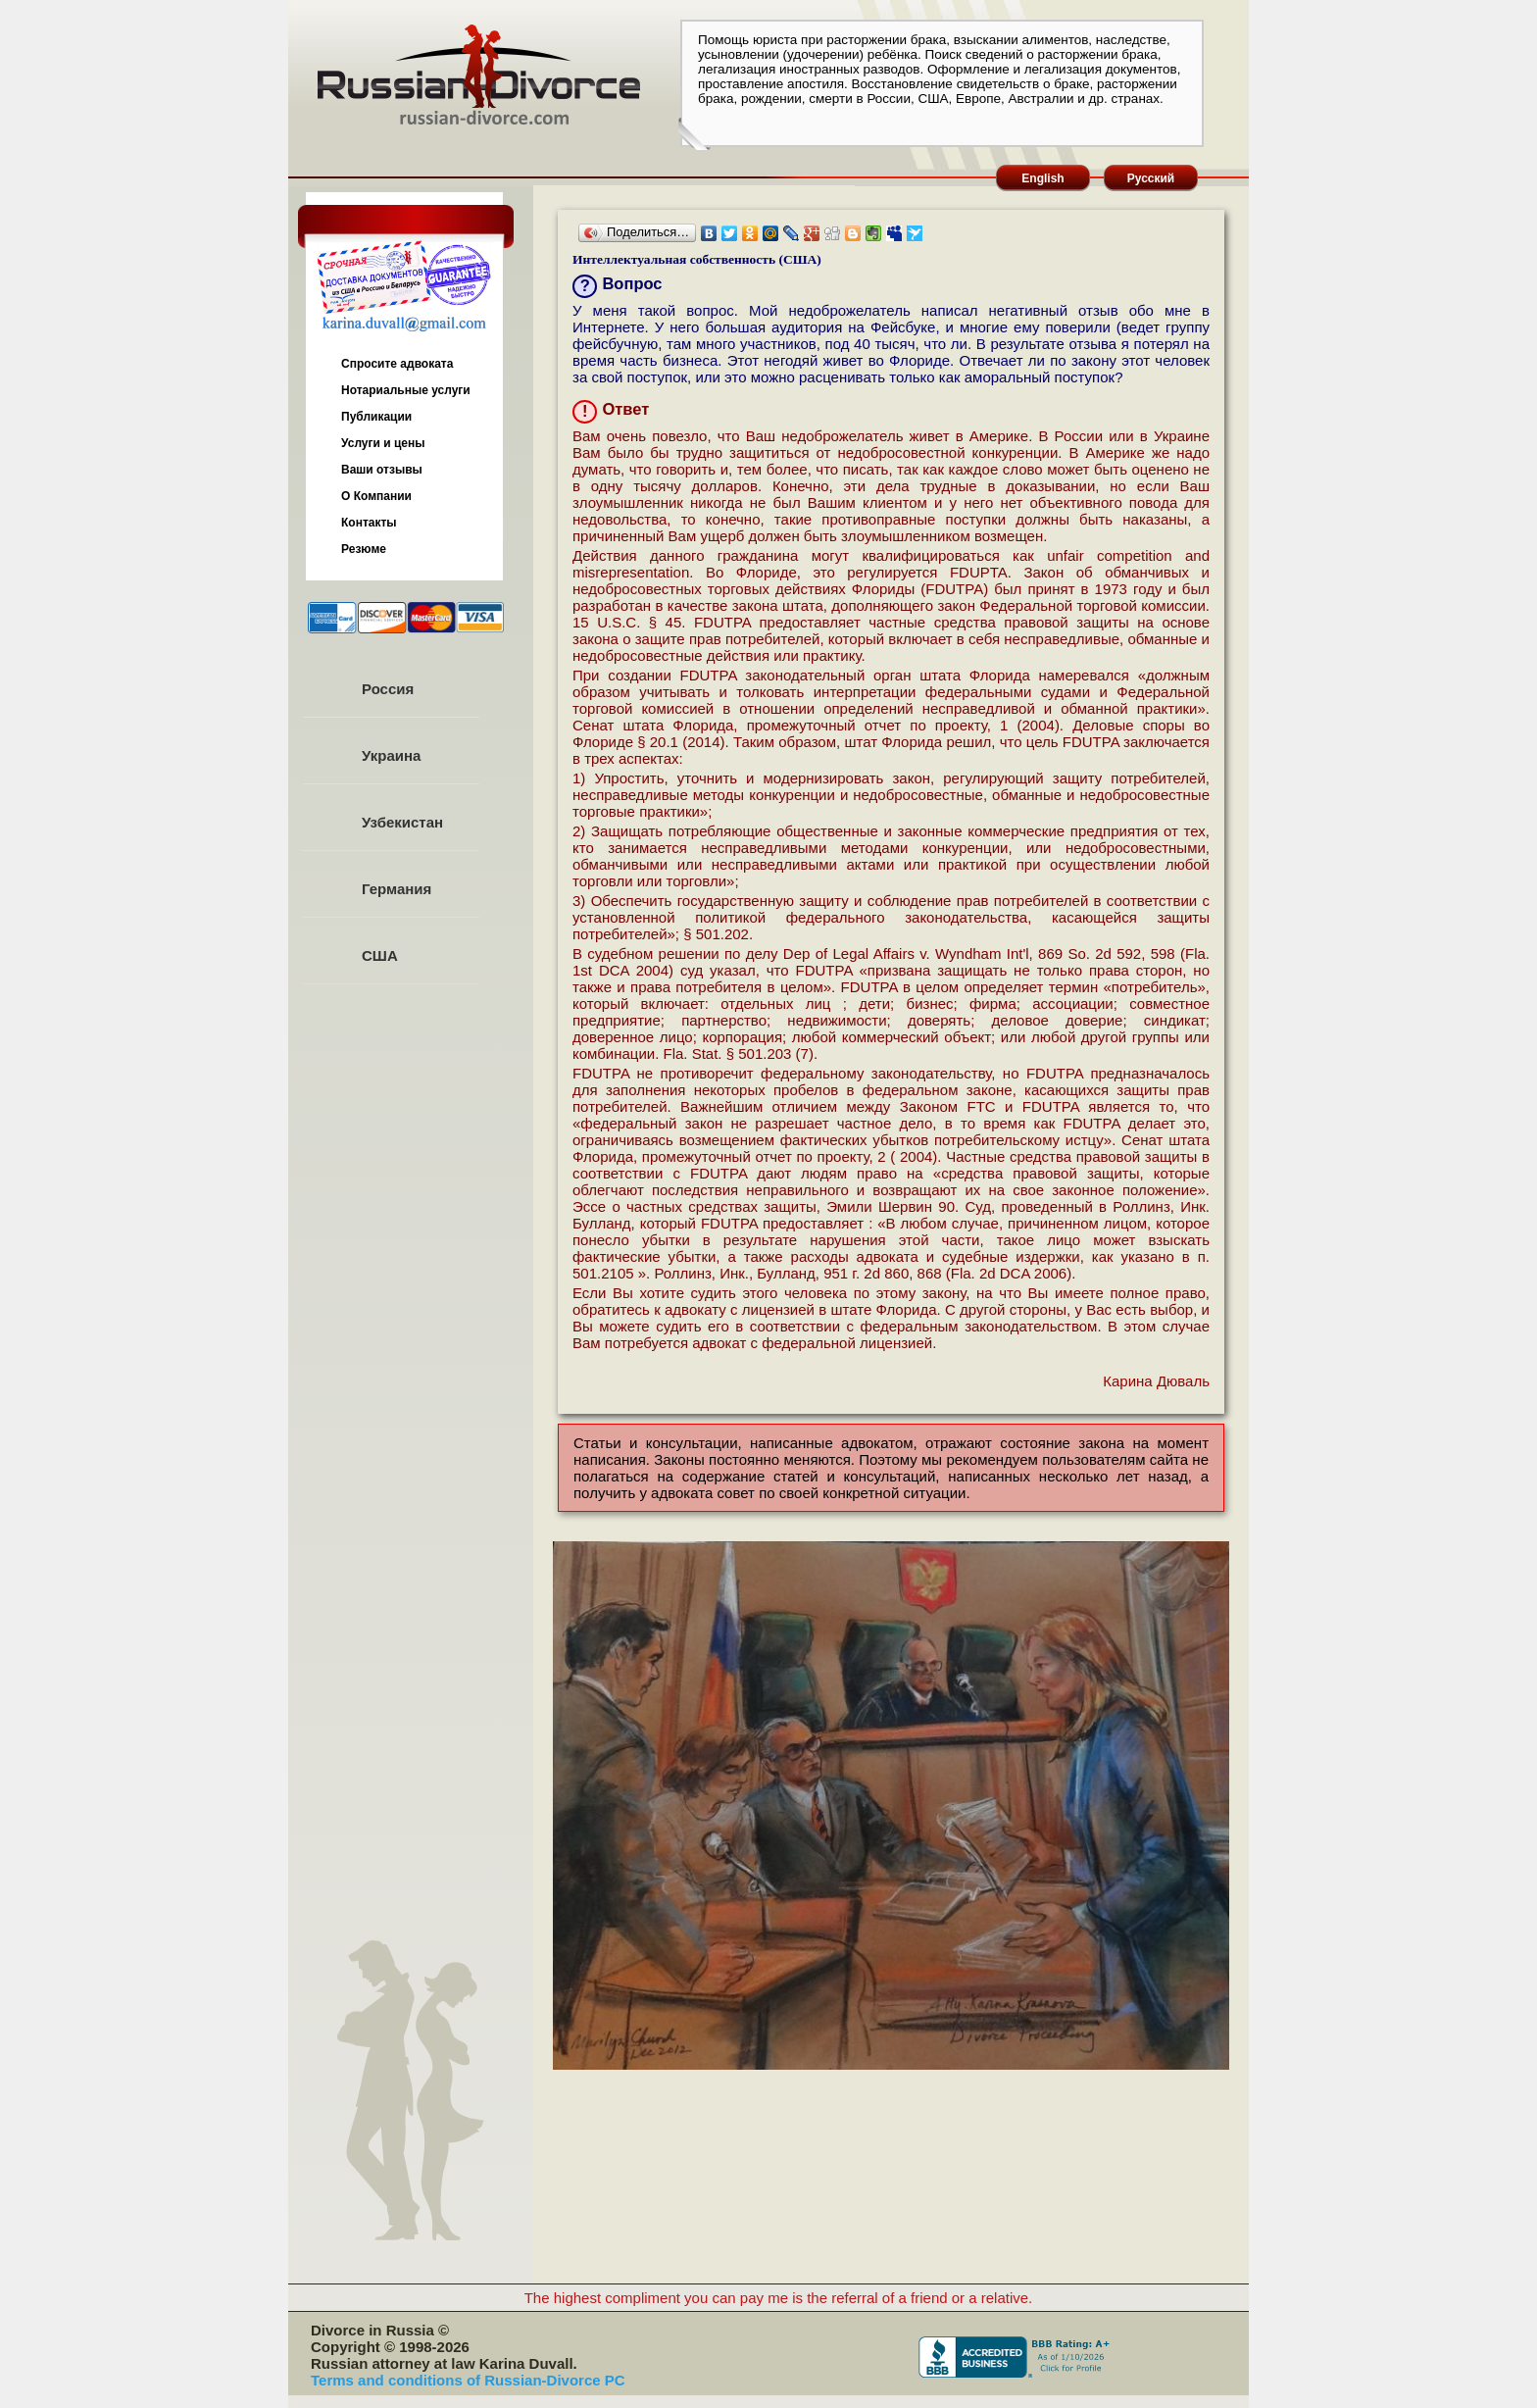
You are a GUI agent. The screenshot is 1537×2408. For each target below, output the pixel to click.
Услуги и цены (383, 443)
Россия (388, 688)
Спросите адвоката (397, 364)
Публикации (376, 417)
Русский (1151, 178)
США (380, 955)
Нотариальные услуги (406, 390)
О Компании (376, 496)
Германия (396, 888)
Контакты (369, 522)
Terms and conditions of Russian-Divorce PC (468, 2380)
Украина (391, 755)
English (1042, 178)
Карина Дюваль (1156, 1381)
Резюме (363, 549)
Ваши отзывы (381, 470)
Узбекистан (402, 822)
